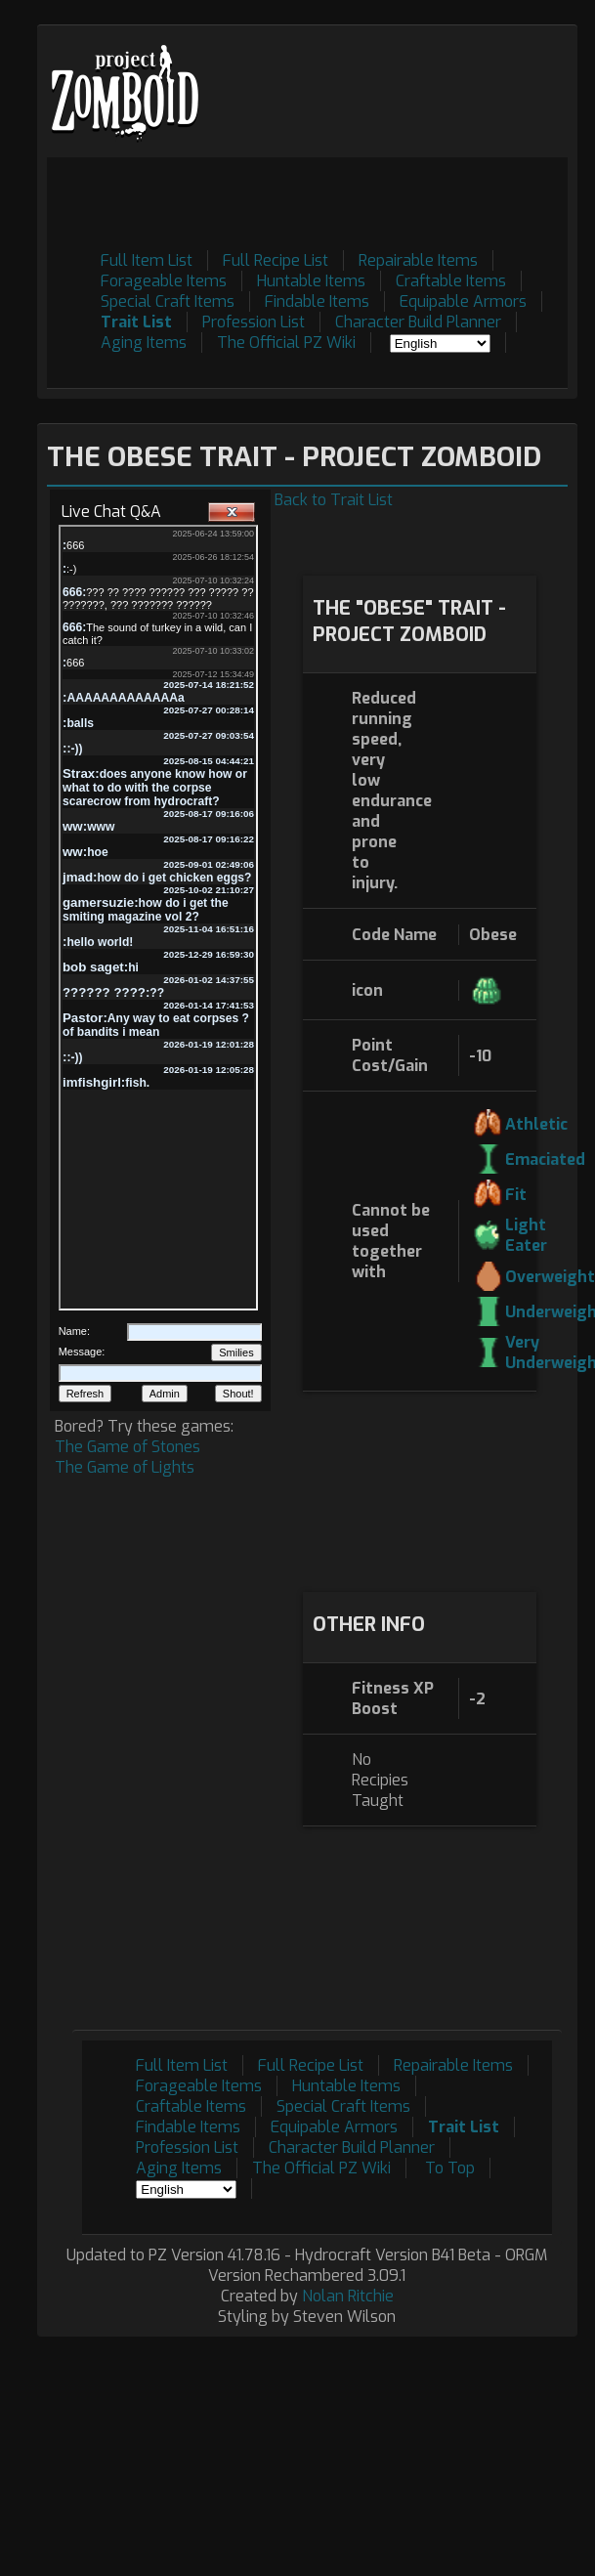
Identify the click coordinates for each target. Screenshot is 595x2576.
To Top (450, 2168)
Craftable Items (451, 281)
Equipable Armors (463, 301)
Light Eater (526, 1235)
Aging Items (144, 342)
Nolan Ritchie (348, 2296)
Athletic (536, 1124)
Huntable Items (311, 281)
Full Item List (146, 260)
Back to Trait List (334, 500)
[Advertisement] (419, 1489)
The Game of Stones (127, 1447)
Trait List (136, 322)
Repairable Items (418, 260)
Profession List (253, 322)
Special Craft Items (167, 301)
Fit (516, 1194)
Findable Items (317, 301)
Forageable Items (164, 281)
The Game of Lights (124, 1467)
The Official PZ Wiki (286, 342)
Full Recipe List (275, 260)
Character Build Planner (418, 322)
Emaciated (545, 1159)
